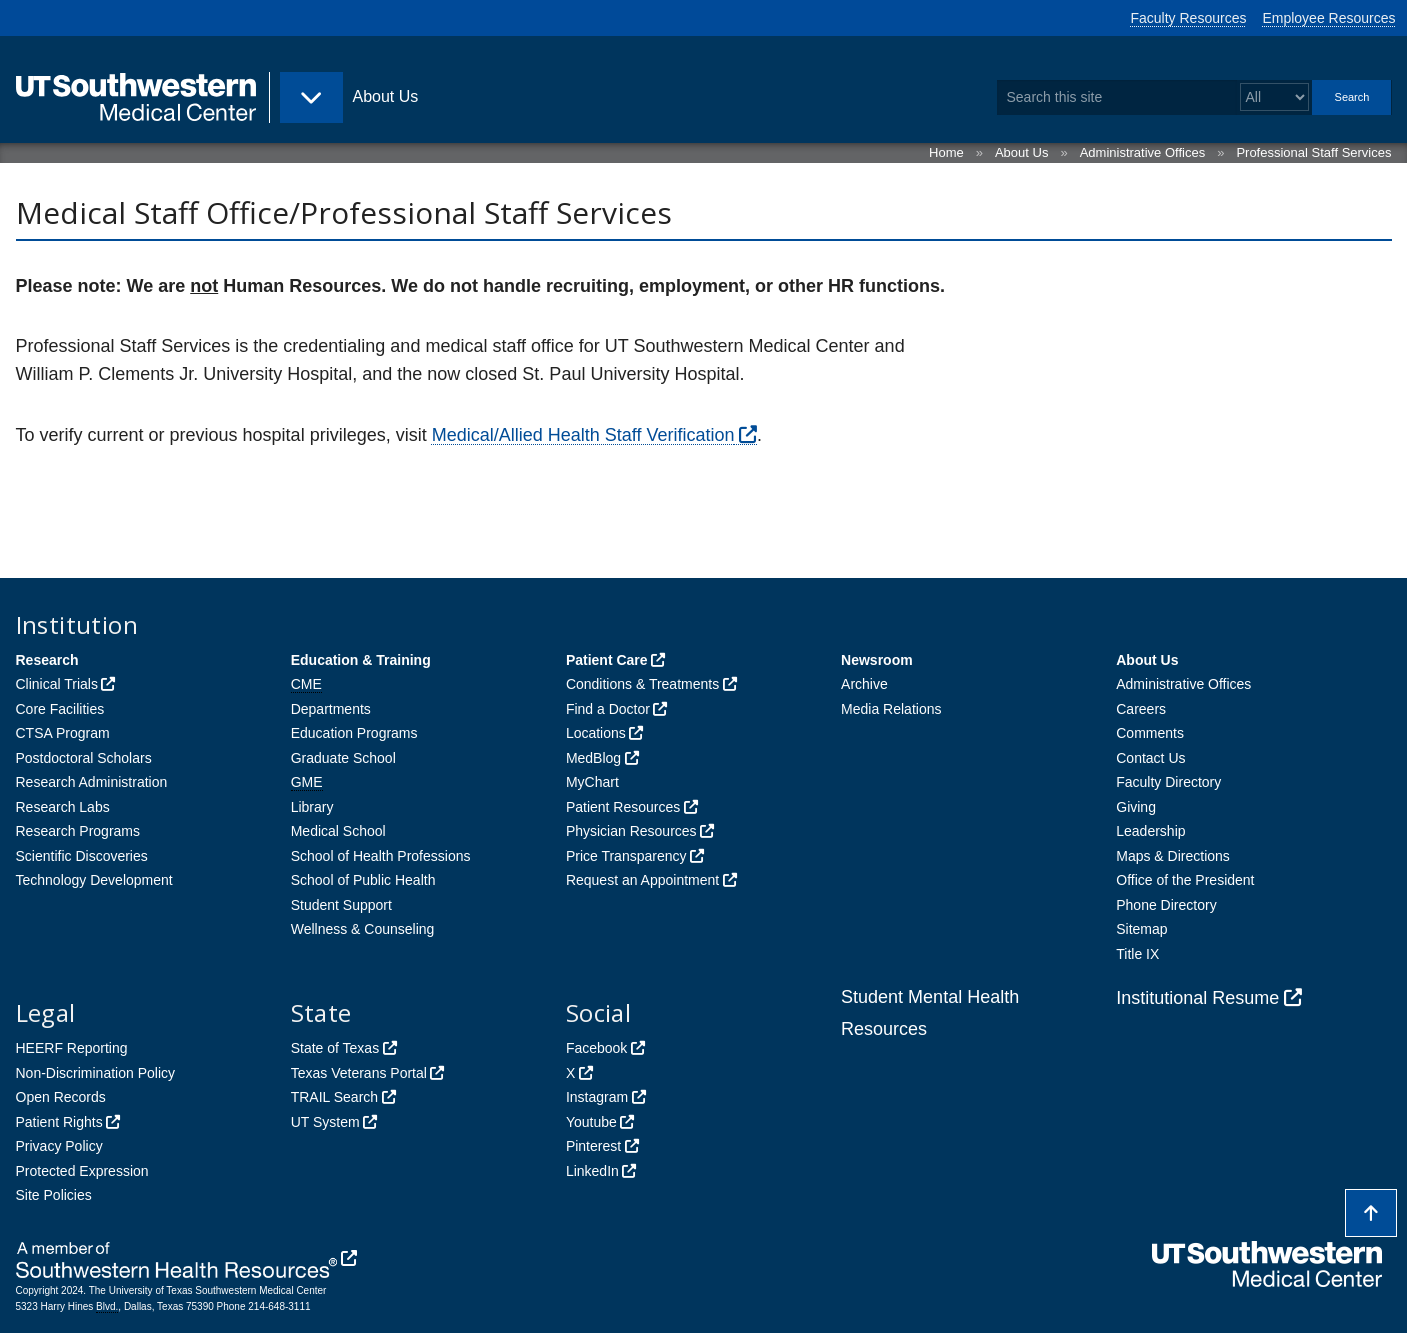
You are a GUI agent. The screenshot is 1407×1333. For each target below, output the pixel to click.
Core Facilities (60, 709)
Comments (1150, 733)
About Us (1021, 152)
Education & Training (361, 660)
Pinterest (593, 1146)
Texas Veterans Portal (359, 1073)
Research (47, 660)
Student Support (341, 905)
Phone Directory (1166, 905)
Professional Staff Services (1313, 152)
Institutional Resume (1197, 998)
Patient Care (607, 660)
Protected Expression (82, 1171)
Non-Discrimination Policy (96, 1073)
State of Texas (335, 1048)
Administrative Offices (1142, 152)
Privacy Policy (59, 1146)
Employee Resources (1328, 18)
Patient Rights (59, 1122)
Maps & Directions (1173, 856)
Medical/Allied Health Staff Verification (583, 435)
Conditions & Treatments (642, 684)
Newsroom (877, 660)
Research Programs (78, 831)
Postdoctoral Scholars (84, 758)
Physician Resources (631, 831)
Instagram (597, 1097)
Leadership (1150, 831)
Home (946, 152)
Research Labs (63, 807)
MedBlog (593, 758)
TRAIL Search (334, 1097)
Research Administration (92, 782)
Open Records (61, 1097)
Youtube (591, 1122)
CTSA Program (63, 733)
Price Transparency (626, 856)
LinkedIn (592, 1171)
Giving (1136, 807)
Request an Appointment (642, 880)
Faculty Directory (1168, 782)
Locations (596, 733)
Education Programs (354, 733)
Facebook (596, 1048)
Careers (1141, 709)
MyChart (592, 782)
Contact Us (1150, 758)
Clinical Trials (57, 684)
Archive (864, 684)
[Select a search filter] (1274, 97)
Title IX (1137, 954)
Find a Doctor (608, 709)
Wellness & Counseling (363, 929)
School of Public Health (363, 880)
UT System (325, 1122)
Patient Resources (623, 807)
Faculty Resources (1189, 18)
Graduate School (343, 758)
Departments (331, 709)
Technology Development (94, 880)
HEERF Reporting (72, 1048)
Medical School (338, 831)
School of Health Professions (381, 856)
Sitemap (1141, 929)
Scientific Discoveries (82, 856)
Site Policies (54, 1195)
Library (312, 807)
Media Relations (891, 709)
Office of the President (1185, 880)
